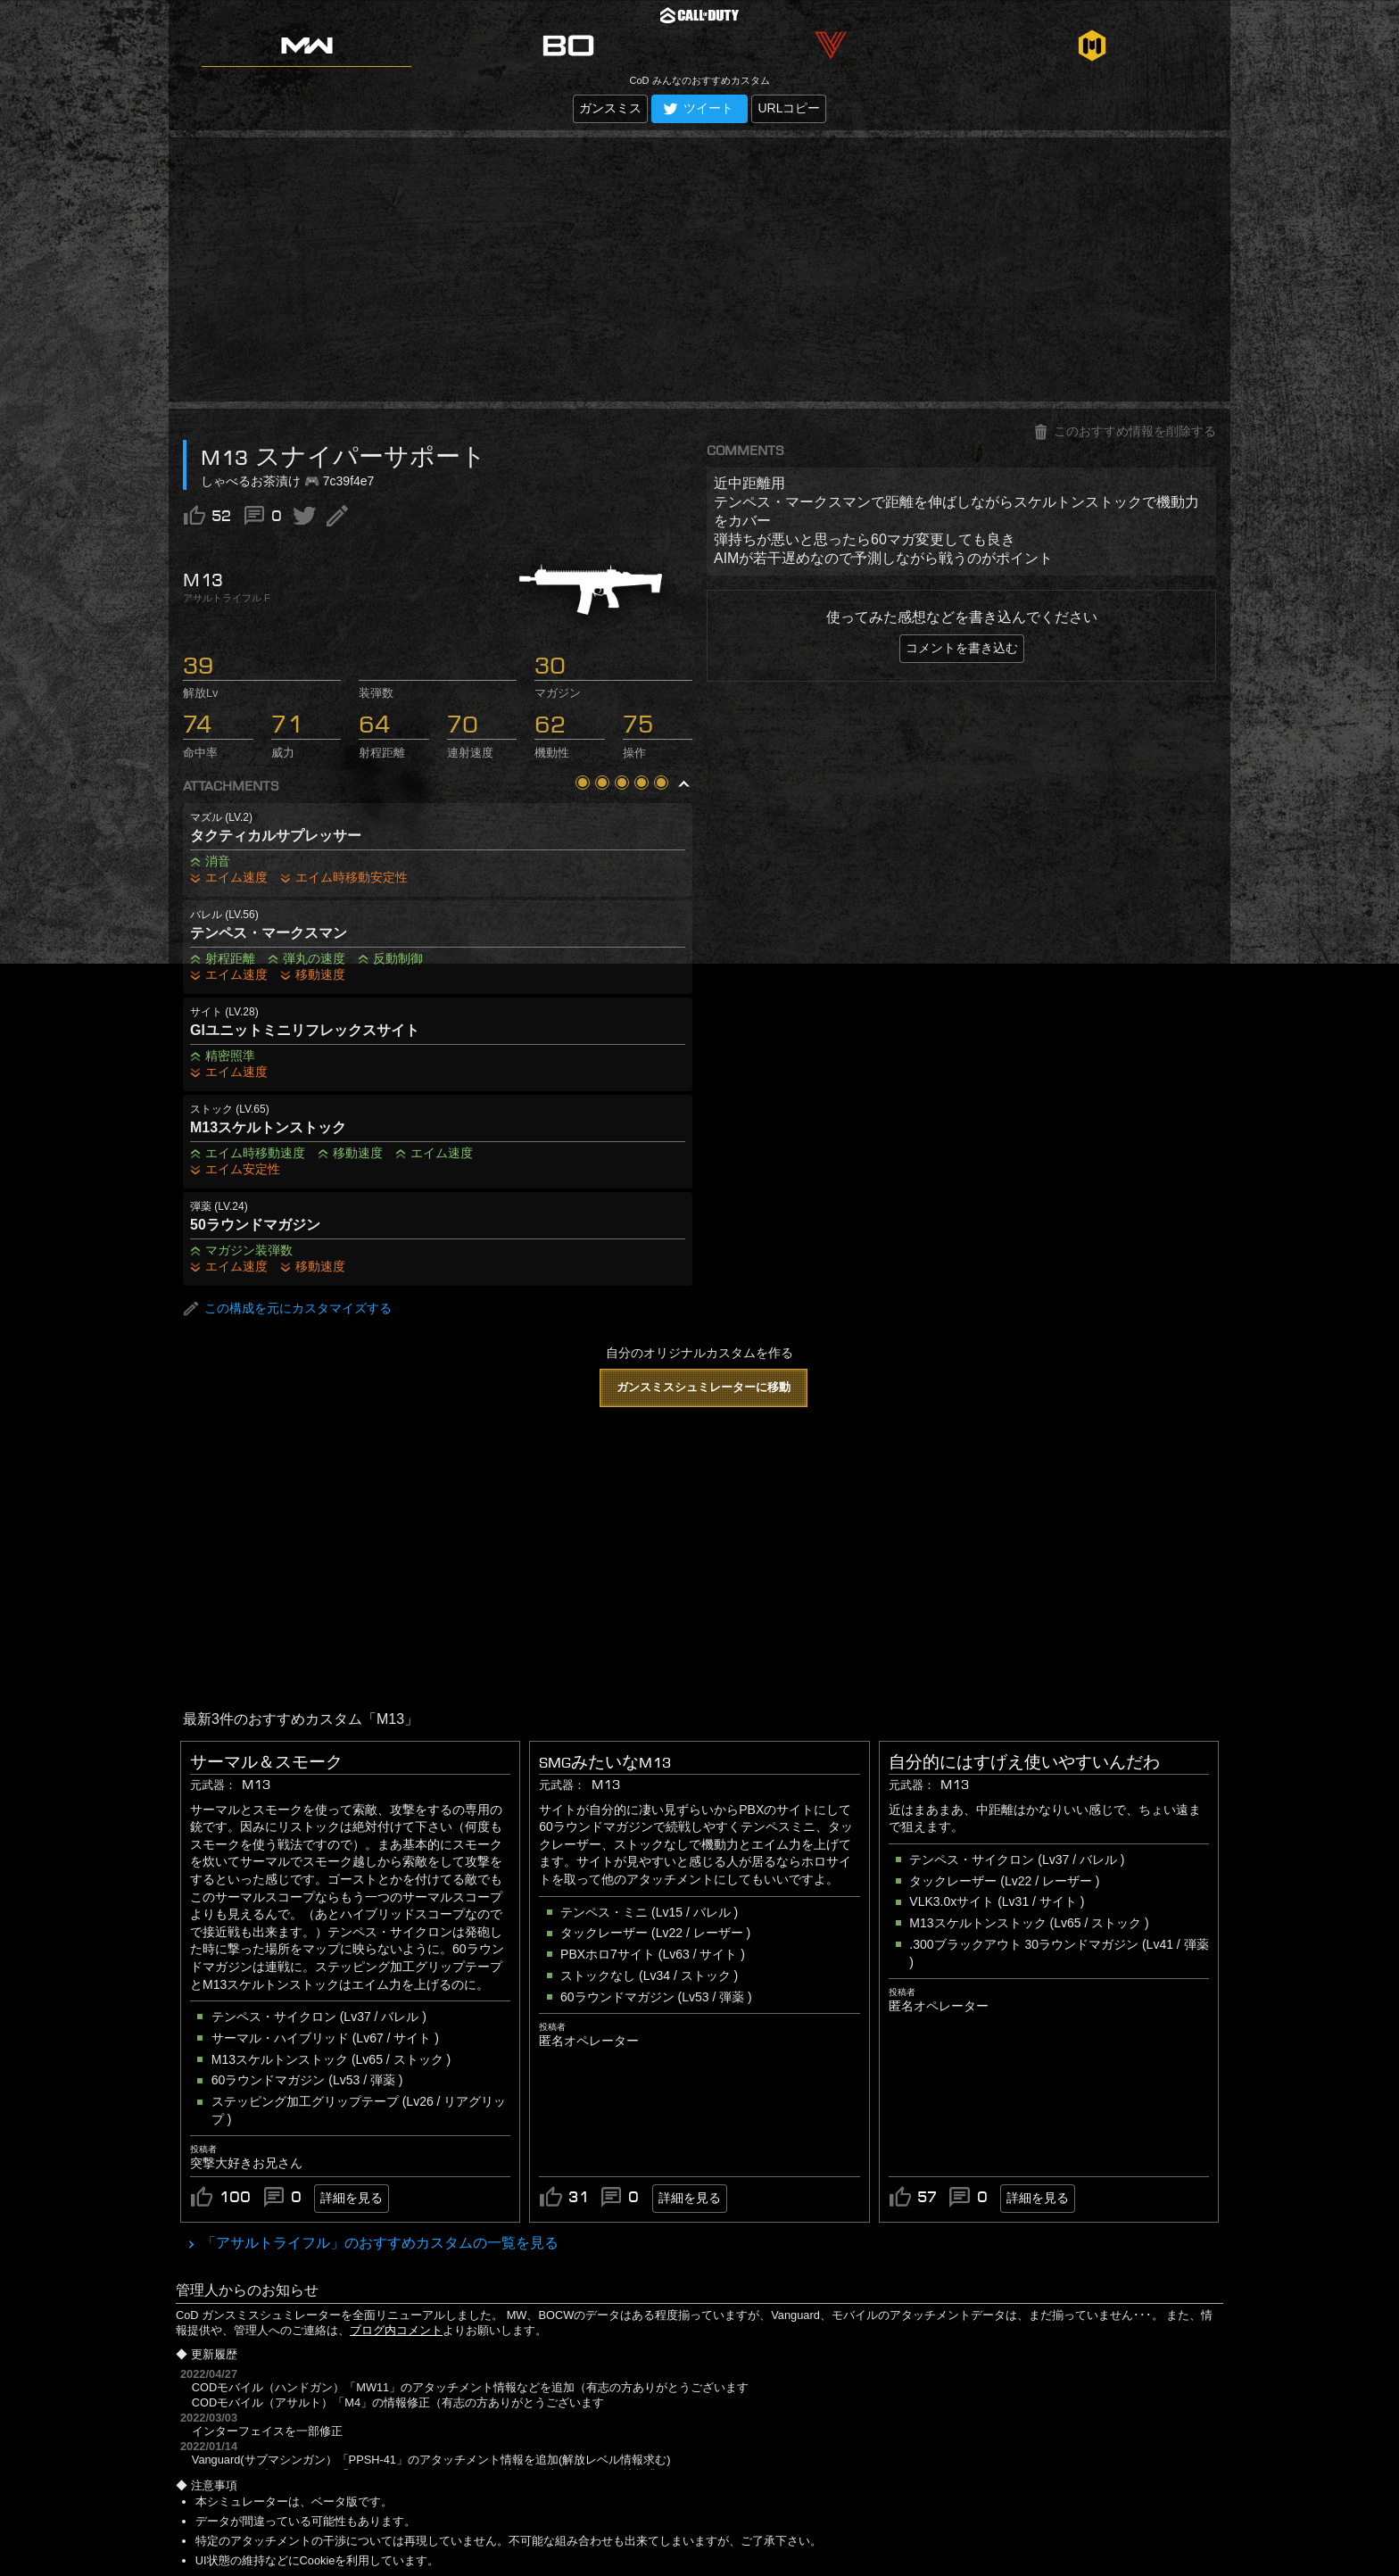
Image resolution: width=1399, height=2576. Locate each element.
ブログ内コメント (396, 2330)
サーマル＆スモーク (266, 1762)
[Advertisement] (699, 269)
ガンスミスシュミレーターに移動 (704, 1387)
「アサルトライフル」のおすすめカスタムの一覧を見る (378, 2242)
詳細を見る (351, 2198)
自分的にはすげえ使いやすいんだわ (1024, 1762)
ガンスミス (610, 108)
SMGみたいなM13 (605, 1762)
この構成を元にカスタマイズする (287, 1309)
